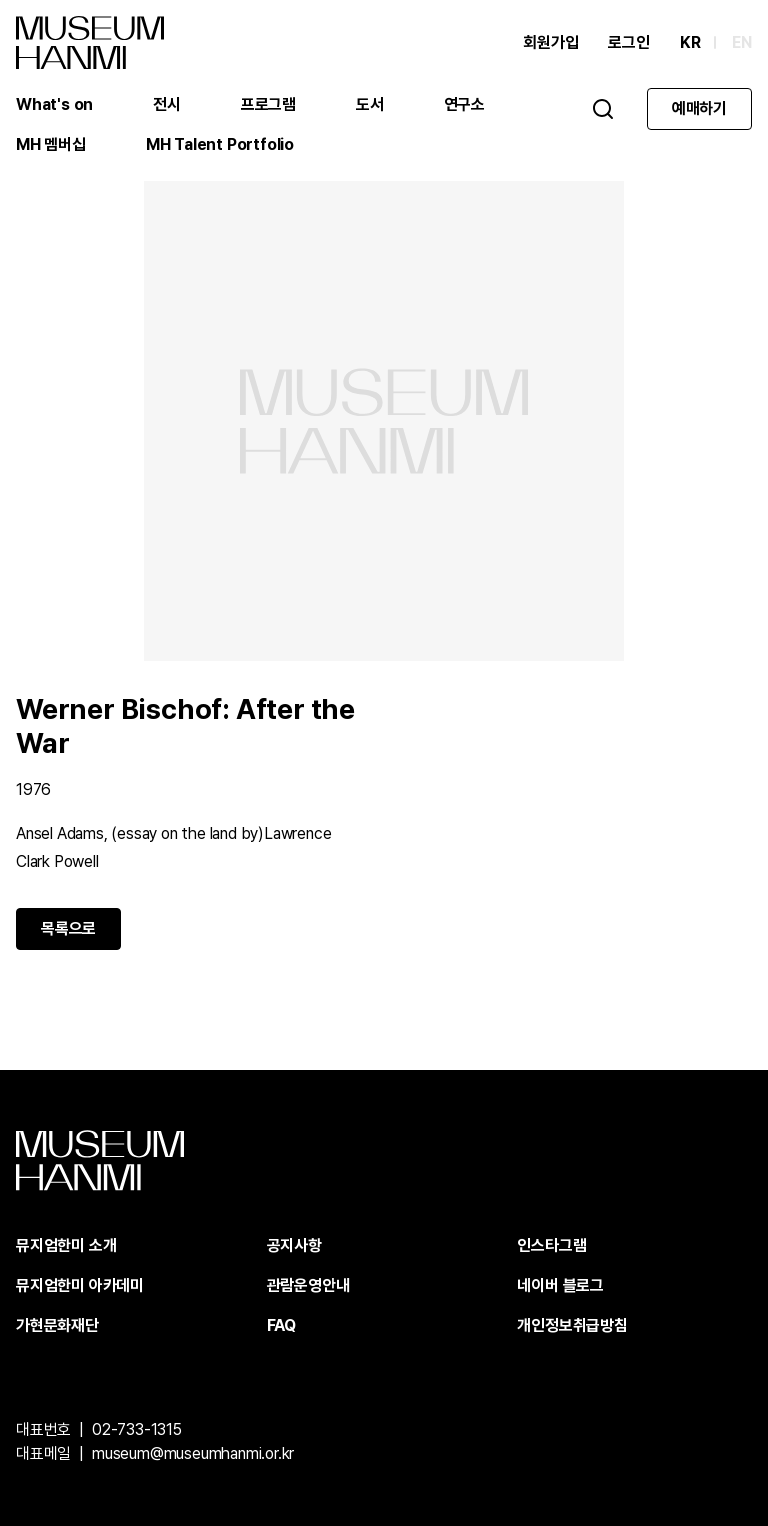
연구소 (464, 104)
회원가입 (550, 42)
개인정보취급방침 (572, 1325)
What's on (54, 104)
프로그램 (268, 104)
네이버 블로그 (560, 1285)
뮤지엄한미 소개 (66, 1245)
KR (690, 42)
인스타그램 (551, 1245)
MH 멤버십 (51, 144)
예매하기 (699, 108)
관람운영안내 (308, 1285)
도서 (370, 104)
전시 (167, 104)
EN (742, 42)
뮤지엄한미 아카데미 (80, 1285)
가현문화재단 (57, 1325)
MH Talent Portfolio (220, 144)
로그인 (628, 42)
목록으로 (68, 928)
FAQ (281, 1325)
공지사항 (294, 1245)
